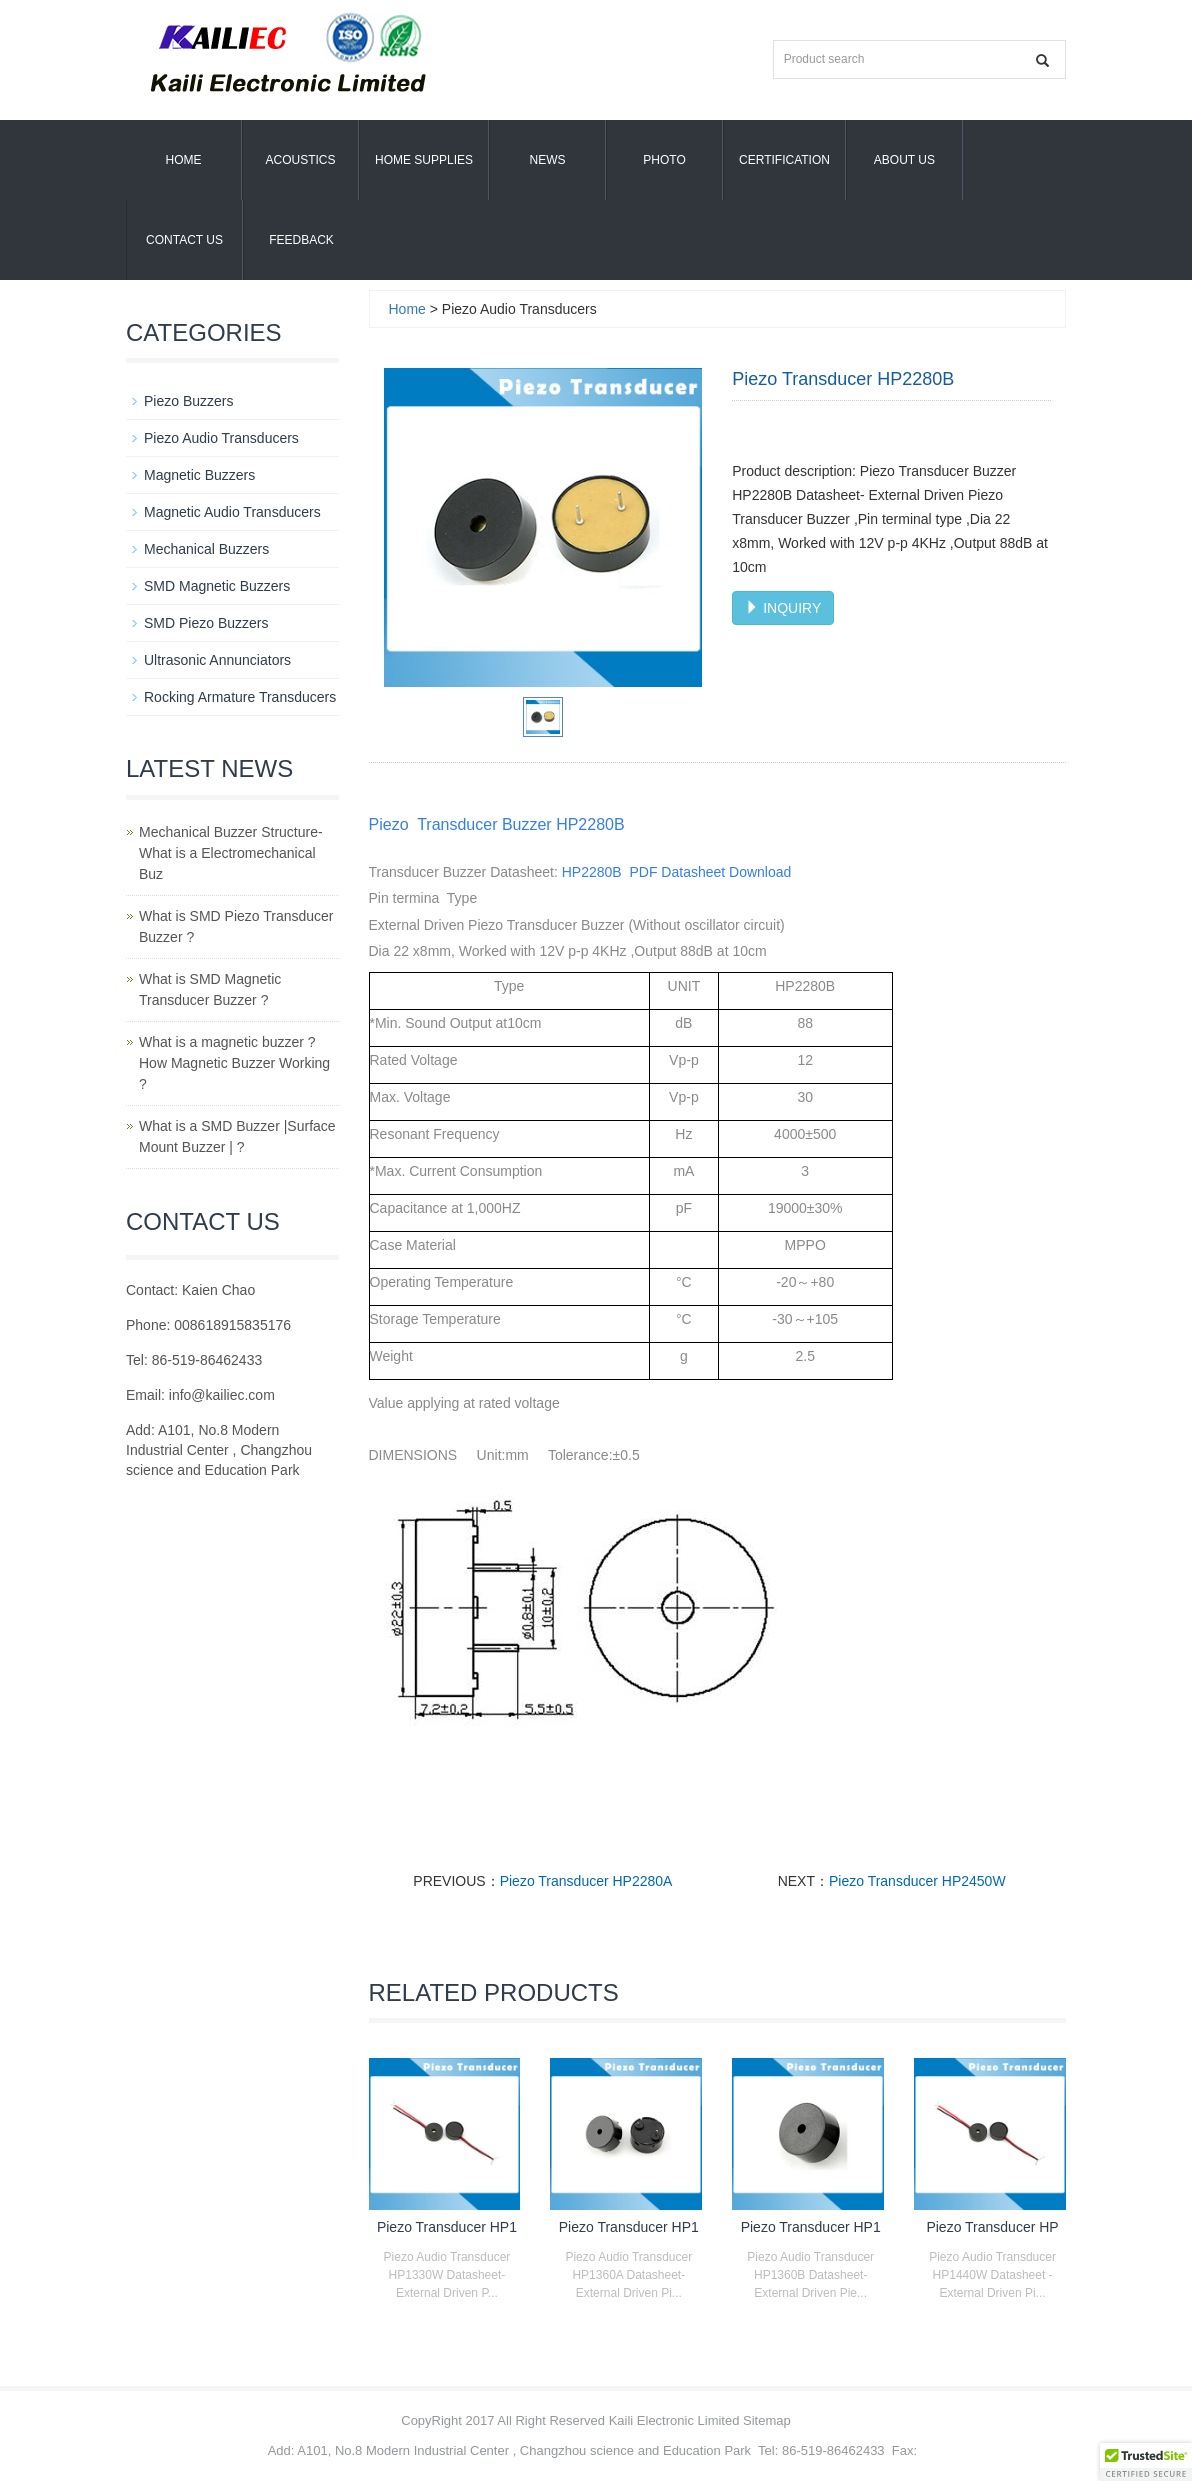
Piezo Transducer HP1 (447, 2227)
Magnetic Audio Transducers (232, 512)
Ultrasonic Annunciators (217, 660)
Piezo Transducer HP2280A (586, 1881)
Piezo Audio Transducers (221, 438)
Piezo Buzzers (188, 401)
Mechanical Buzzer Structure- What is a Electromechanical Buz (231, 853)
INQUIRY (783, 608)
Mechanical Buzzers (206, 549)
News (548, 160)
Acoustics (300, 160)
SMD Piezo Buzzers (206, 623)
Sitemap (767, 2420)
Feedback (301, 240)
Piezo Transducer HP (992, 2227)
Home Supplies (424, 160)
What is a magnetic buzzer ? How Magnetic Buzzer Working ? (234, 1063)
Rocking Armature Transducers (240, 697)
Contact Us (184, 240)
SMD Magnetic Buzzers (217, 586)
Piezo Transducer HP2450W (917, 1881)
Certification (784, 160)
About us (904, 160)
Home (184, 160)
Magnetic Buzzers (199, 475)
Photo (664, 160)
